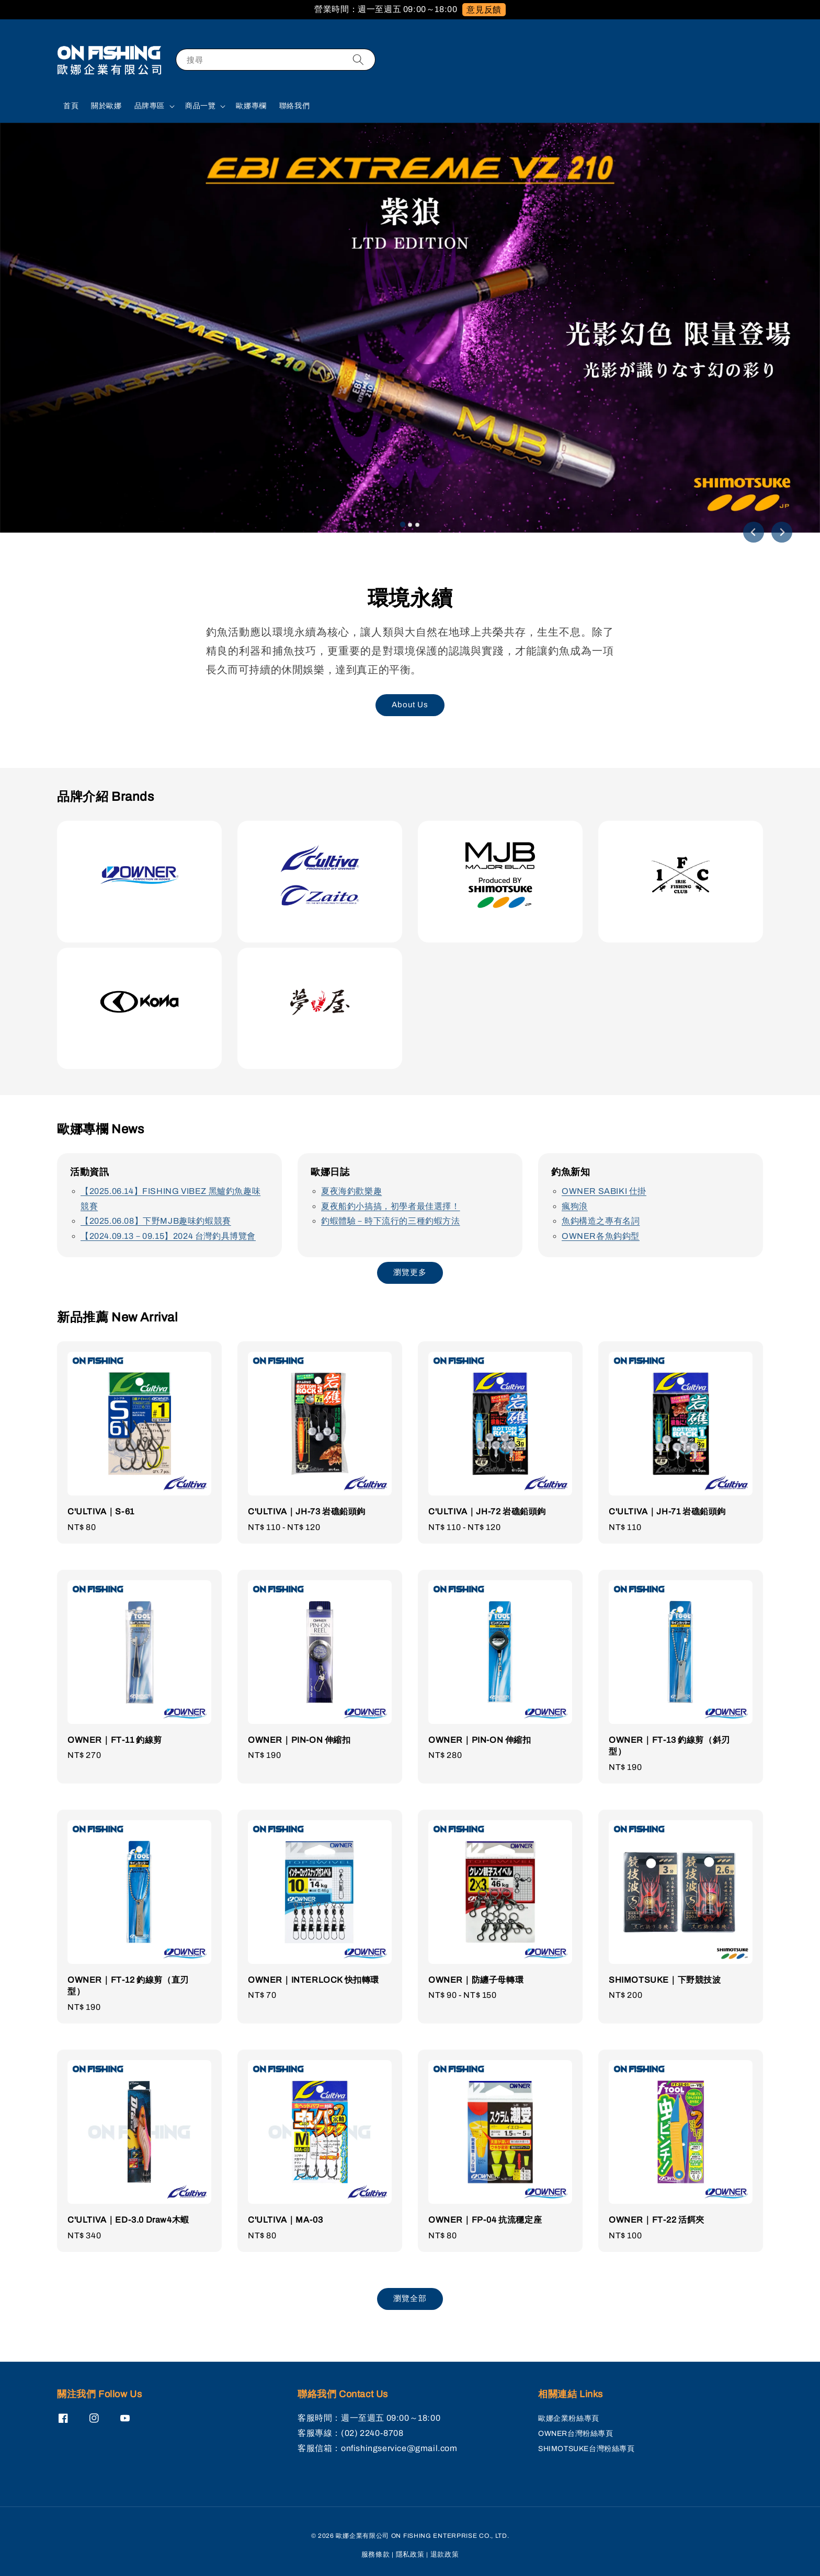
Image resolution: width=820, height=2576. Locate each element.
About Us (410, 704)
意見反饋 (483, 9)
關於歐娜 (106, 106)
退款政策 (444, 2554)
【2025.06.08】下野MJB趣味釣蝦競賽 (156, 1220)
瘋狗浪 (575, 1206)
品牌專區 (149, 106)
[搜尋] (358, 59)
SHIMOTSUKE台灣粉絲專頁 (586, 2449)
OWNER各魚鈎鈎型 (601, 1236)
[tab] (402, 524)
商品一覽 (200, 106)
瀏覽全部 (410, 2298)
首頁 (70, 106)
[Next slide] (781, 532)
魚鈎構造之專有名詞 (601, 1220)
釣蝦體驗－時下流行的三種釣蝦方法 (390, 1220)
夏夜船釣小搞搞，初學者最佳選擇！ (390, 1206)
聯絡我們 (294, 106)
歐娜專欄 (251, 106)
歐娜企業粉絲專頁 (568, 2418)
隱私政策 (410, 2554)
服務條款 (375, 2554)
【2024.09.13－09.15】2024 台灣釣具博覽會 (168, 1236)
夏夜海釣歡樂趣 (351, 1191)
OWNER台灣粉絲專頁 (575, 2433)
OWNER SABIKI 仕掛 (604, 1191)
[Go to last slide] (753, 532)
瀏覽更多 (410, 1272)
